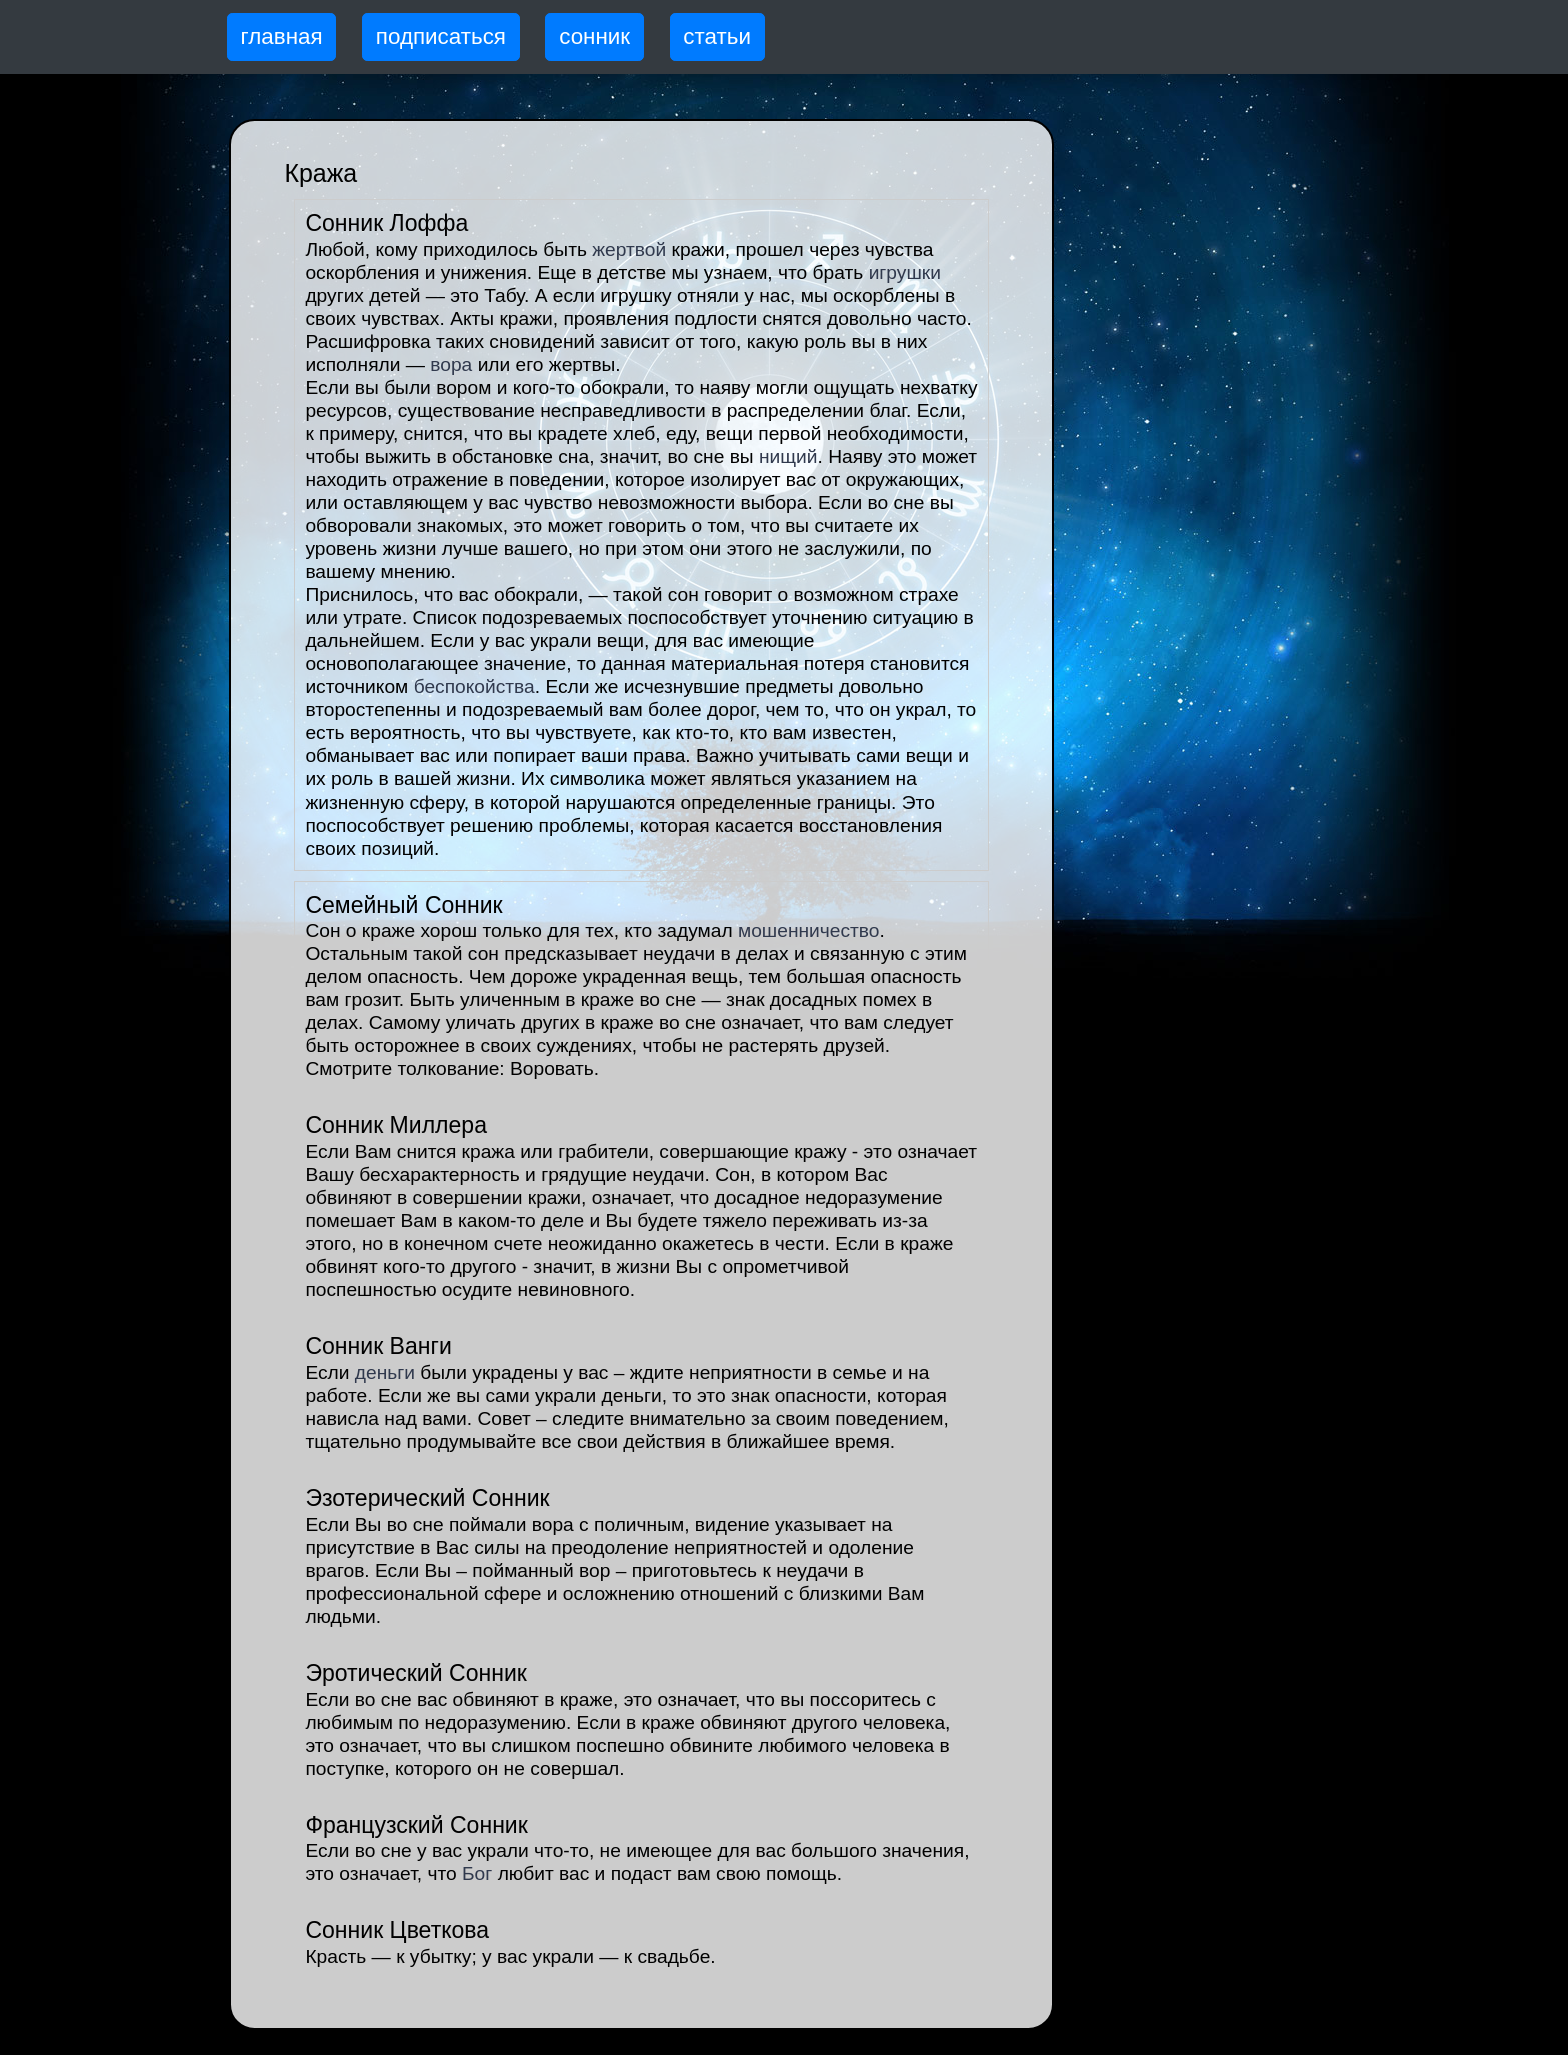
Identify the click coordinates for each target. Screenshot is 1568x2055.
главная (282, 36)
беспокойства (474, 686)
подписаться (441, 36)
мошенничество (809, 930)
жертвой (629, 249)
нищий (788, 456)
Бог (477, 1873)
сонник (594, 36)
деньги (385, 1372)
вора (451, 364)
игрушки (905, 272)
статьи (717, 36)
